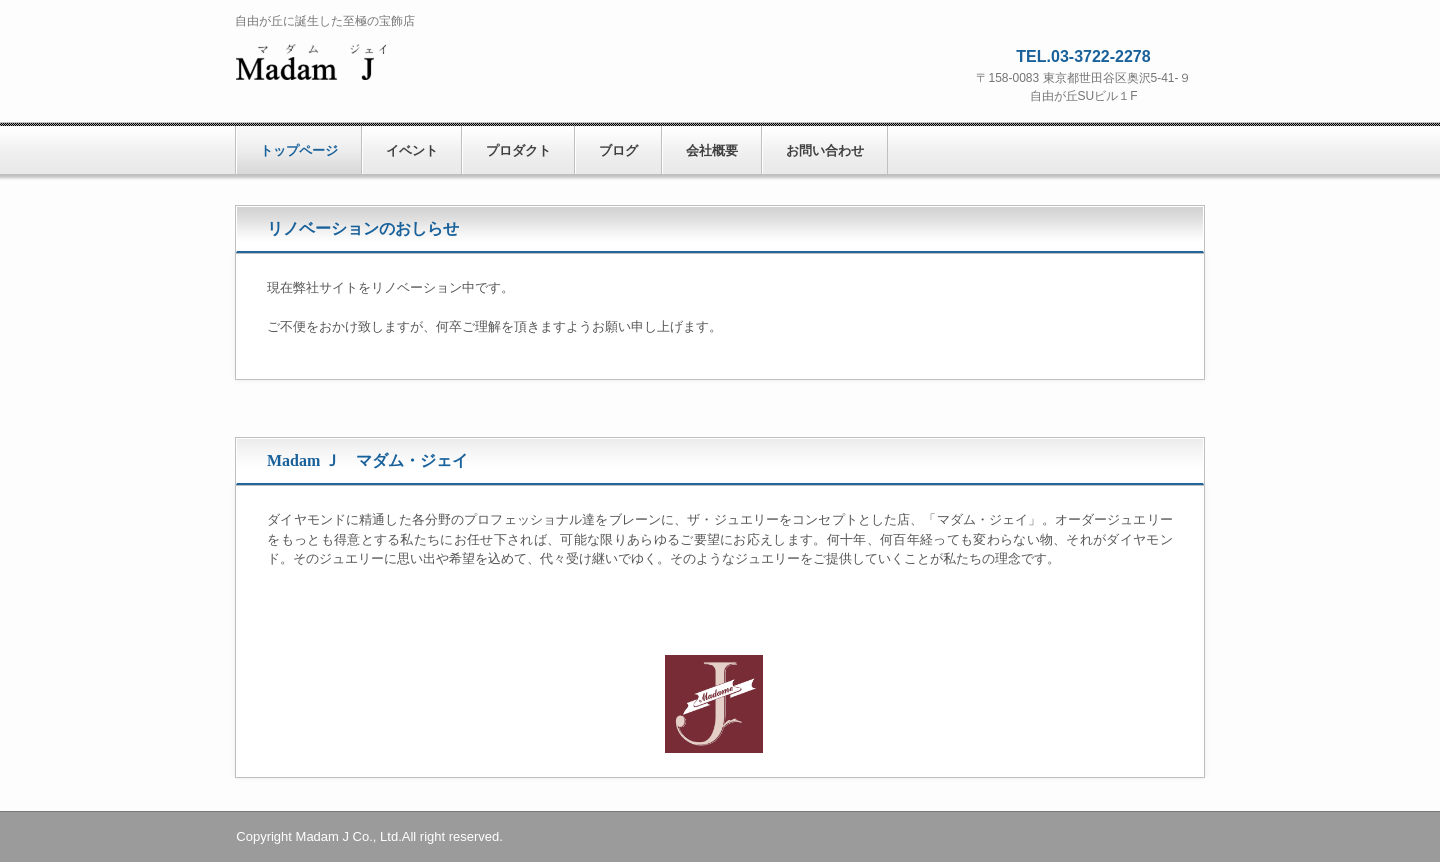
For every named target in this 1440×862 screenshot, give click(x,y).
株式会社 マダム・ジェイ (395, 64)
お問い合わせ (825, 150)
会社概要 (712, 150)
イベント (412, 150)
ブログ (618, 150)
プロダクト (518, 150)
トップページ (299, 150)
